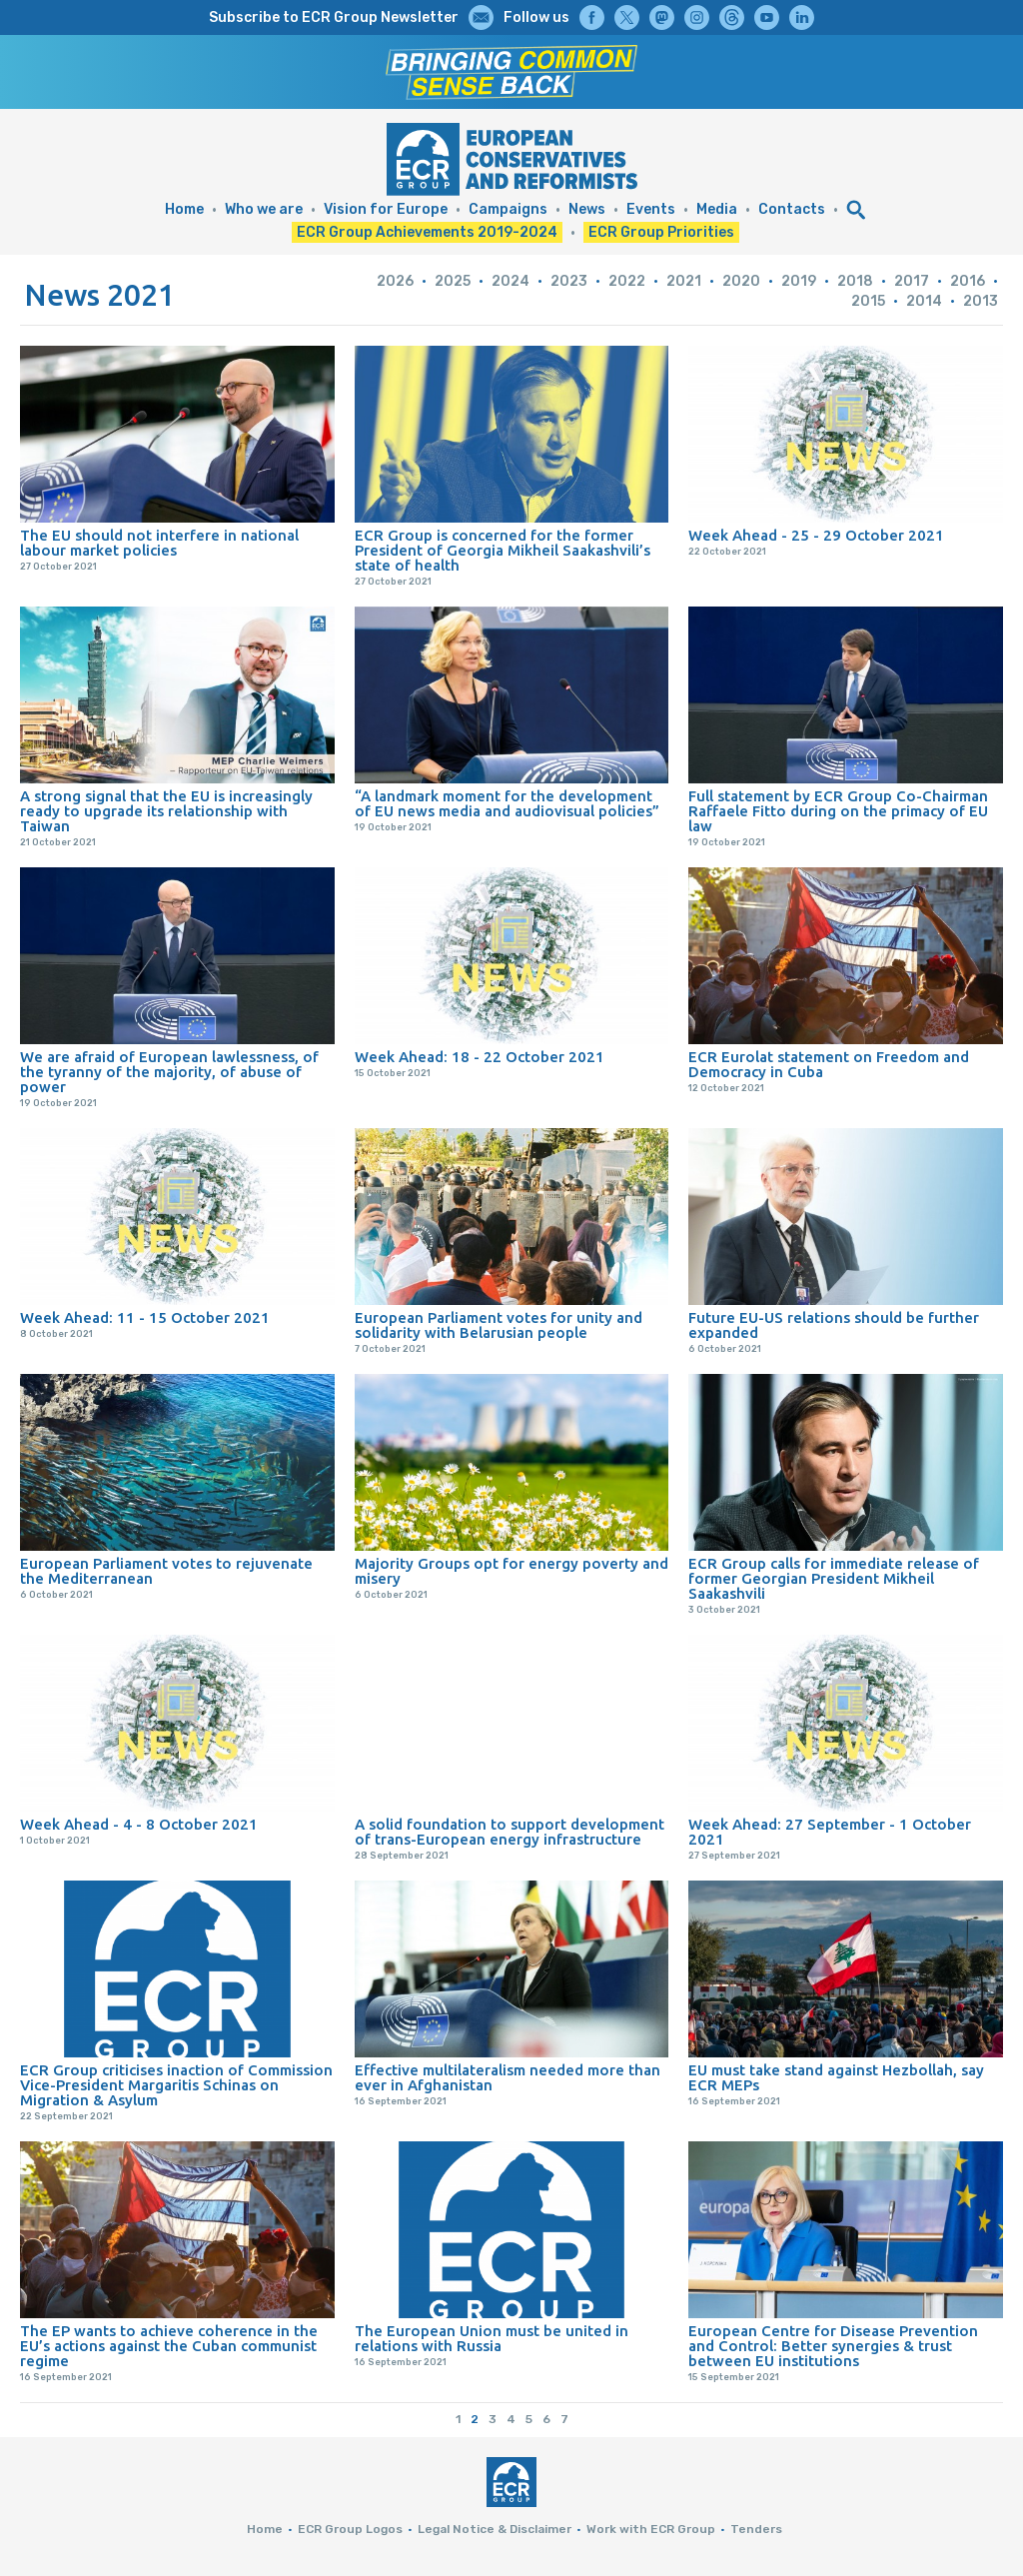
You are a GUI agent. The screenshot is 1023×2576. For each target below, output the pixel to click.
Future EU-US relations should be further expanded (833, 1325)
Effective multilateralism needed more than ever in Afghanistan (507, 2077)
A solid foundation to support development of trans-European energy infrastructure (509, 1832)
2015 (868, 301)
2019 (798, 281)
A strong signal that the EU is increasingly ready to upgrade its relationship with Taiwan (166, 810)
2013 (980, 301)
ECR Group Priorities (661, 232)
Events (650, 209)
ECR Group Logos (350, 2529)
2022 (626, 281)
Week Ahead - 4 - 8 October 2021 (139, 1824)
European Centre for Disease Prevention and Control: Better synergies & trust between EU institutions (833, 2345)
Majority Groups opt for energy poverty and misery (511, 1571)
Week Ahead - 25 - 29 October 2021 (816, 535)
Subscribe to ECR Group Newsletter (334, 17)
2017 (911, 281)
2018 (855, 281)
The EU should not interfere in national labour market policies (159, 543)
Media (716, 209)
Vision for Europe (386, 209)
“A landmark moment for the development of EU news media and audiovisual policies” (507, 803)
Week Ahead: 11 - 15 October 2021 (145, 1317)
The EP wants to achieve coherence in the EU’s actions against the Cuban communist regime (169, 2345)
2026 (395, 281)
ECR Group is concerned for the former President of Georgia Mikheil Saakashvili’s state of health (502, 550)
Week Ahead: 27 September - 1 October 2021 (829, 1832)
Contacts (791, 209)
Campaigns (508, 209)
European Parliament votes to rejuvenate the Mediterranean (166, 1571)
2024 (510, 281)
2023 (568, 281)
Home (184, 209)
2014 (924, 301)
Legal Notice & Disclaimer (494, 2529)
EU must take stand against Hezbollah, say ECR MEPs (836, 2077)
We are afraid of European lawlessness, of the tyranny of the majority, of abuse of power (169, 1071)
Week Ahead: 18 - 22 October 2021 (479, 1056)
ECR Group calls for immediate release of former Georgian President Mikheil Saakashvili (833, 1578)
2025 (453, 281)
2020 (741, 281)
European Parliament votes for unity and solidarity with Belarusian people (498, 1325)
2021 (683, 281)
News (586, 209)
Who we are (264, 209)
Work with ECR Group (650, 2529)
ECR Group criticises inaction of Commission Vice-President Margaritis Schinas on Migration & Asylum (176, 2084)
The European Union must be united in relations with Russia (491, 2338)
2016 (967, 281)
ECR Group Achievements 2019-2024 (427, 232)
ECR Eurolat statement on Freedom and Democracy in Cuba (828, 1064)
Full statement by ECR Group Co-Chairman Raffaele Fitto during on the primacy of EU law (838, 810)
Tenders (756, 2529)
